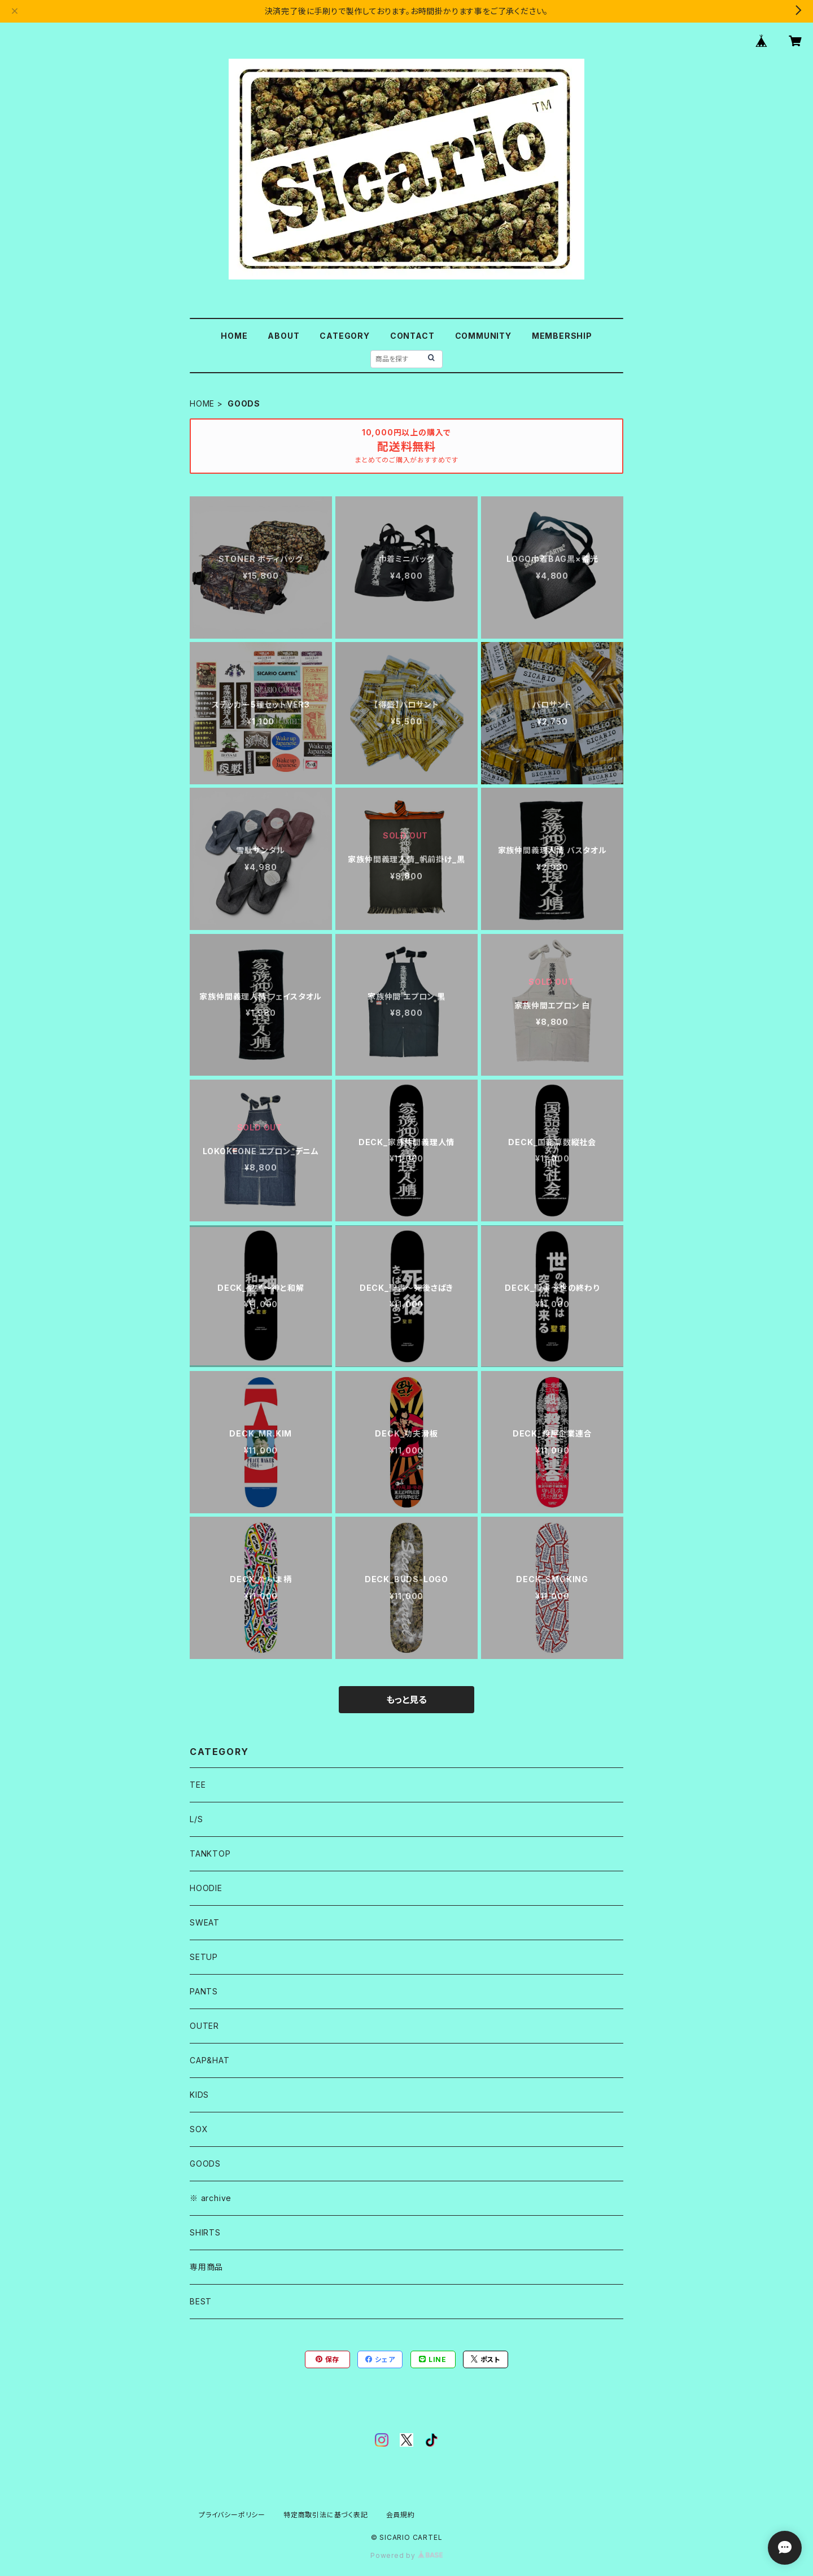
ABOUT (283, 335)
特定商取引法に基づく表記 (325, 2514)
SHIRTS (205, 2232)
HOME (234, 335)
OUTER (204, 2026)
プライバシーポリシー (232, 2514)
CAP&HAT (210, 2060)
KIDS (199, 2094)
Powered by (406, 2555)
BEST (201, 2301)
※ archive (210, 2198)
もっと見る (406, 1699)
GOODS (205, 2163)
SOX (199, 2129)
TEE (198, 1784)
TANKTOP (210, 1853)
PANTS (204, 1991)
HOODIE (206, 1888)
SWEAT (205, 1922)
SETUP (204, 1957)
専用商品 (206, 2267)
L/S (196, 1819)
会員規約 (400, 2514)
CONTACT (412, 335)
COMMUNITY (483, 335)
